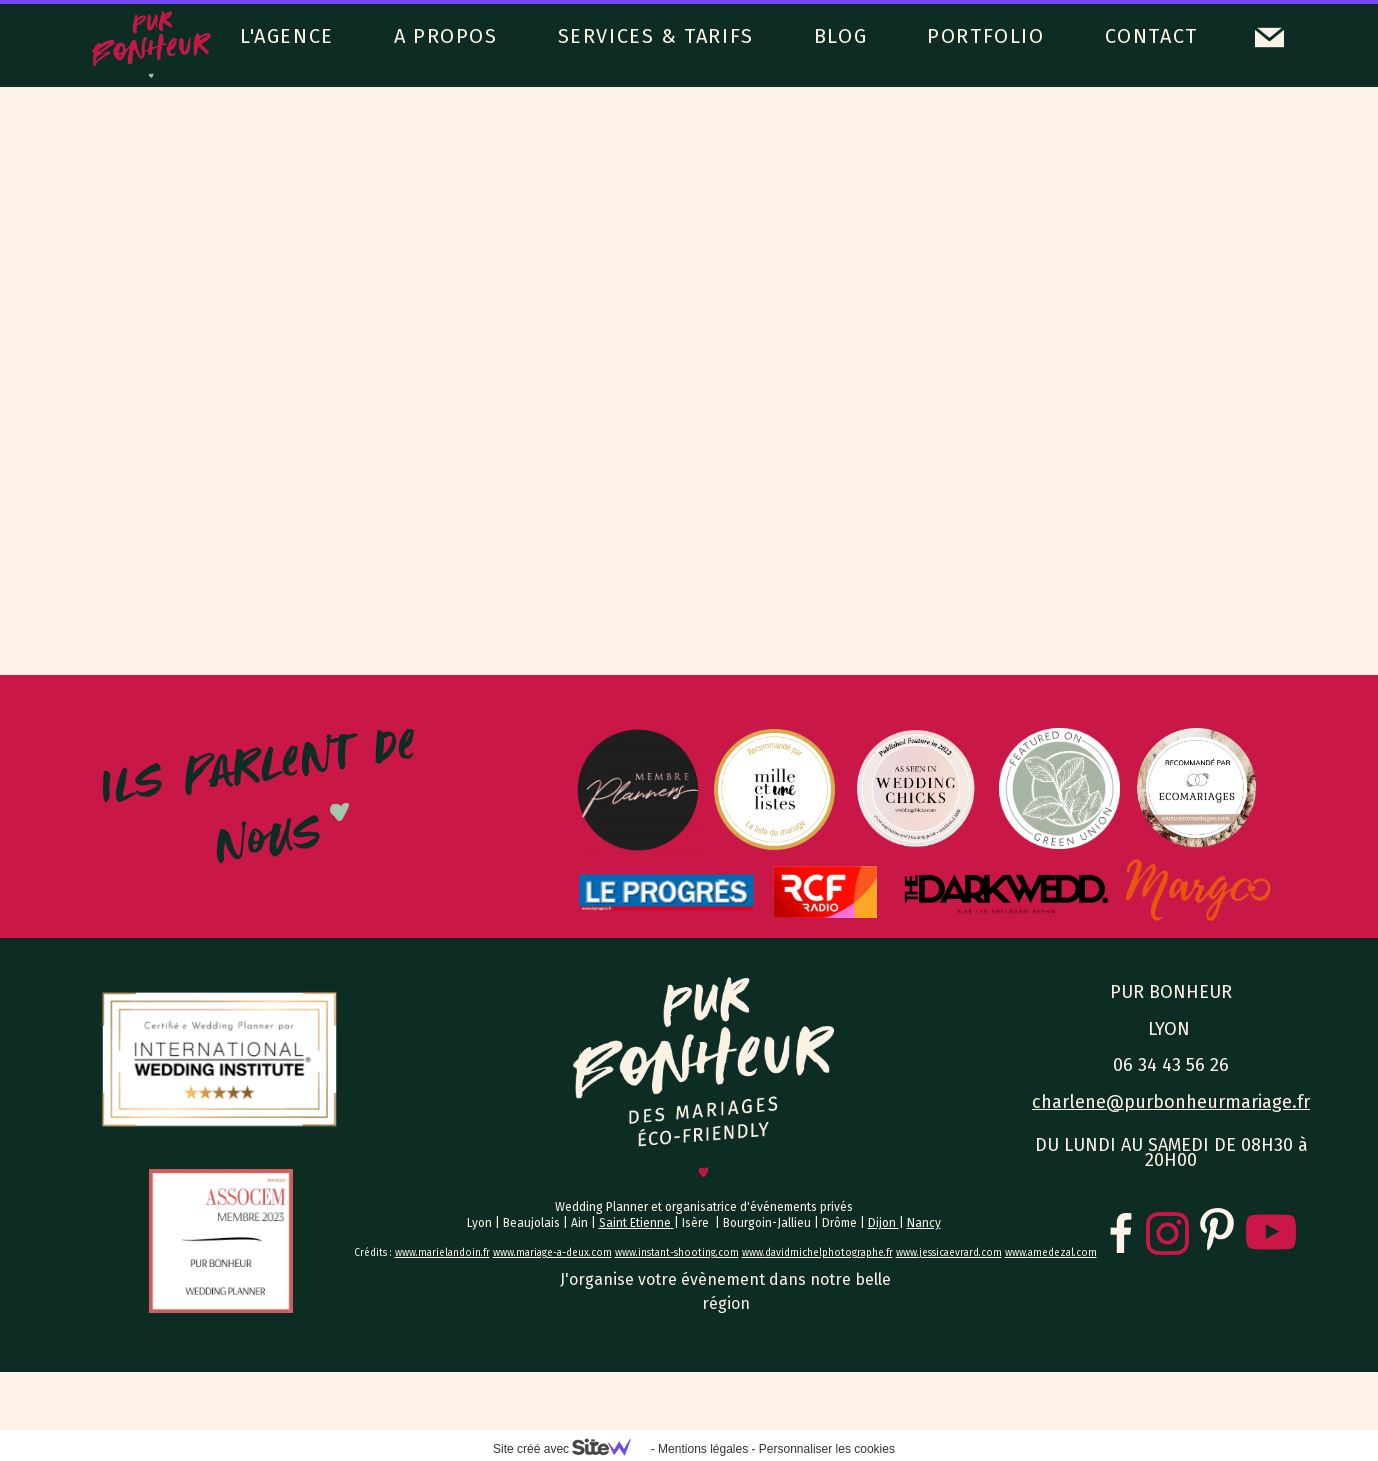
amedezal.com (1062, 1253)
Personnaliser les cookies (827, 1449)
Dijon (883, 1223)
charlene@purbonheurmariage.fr (1171, 1102)
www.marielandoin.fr (442, 1253)
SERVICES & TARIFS (656, 36)
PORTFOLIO (985, 36)
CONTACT (1151, 36)
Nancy (924, 1223)
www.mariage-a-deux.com (552, 1253)
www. (626, 1253)
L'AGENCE (287, 36)
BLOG (840, 36)
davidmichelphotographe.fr (829, 1253)
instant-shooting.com (688, 1253)
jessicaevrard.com (960, 1253)
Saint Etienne (636, 1223)
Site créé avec (570, 1449)
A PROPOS (446, 36)
